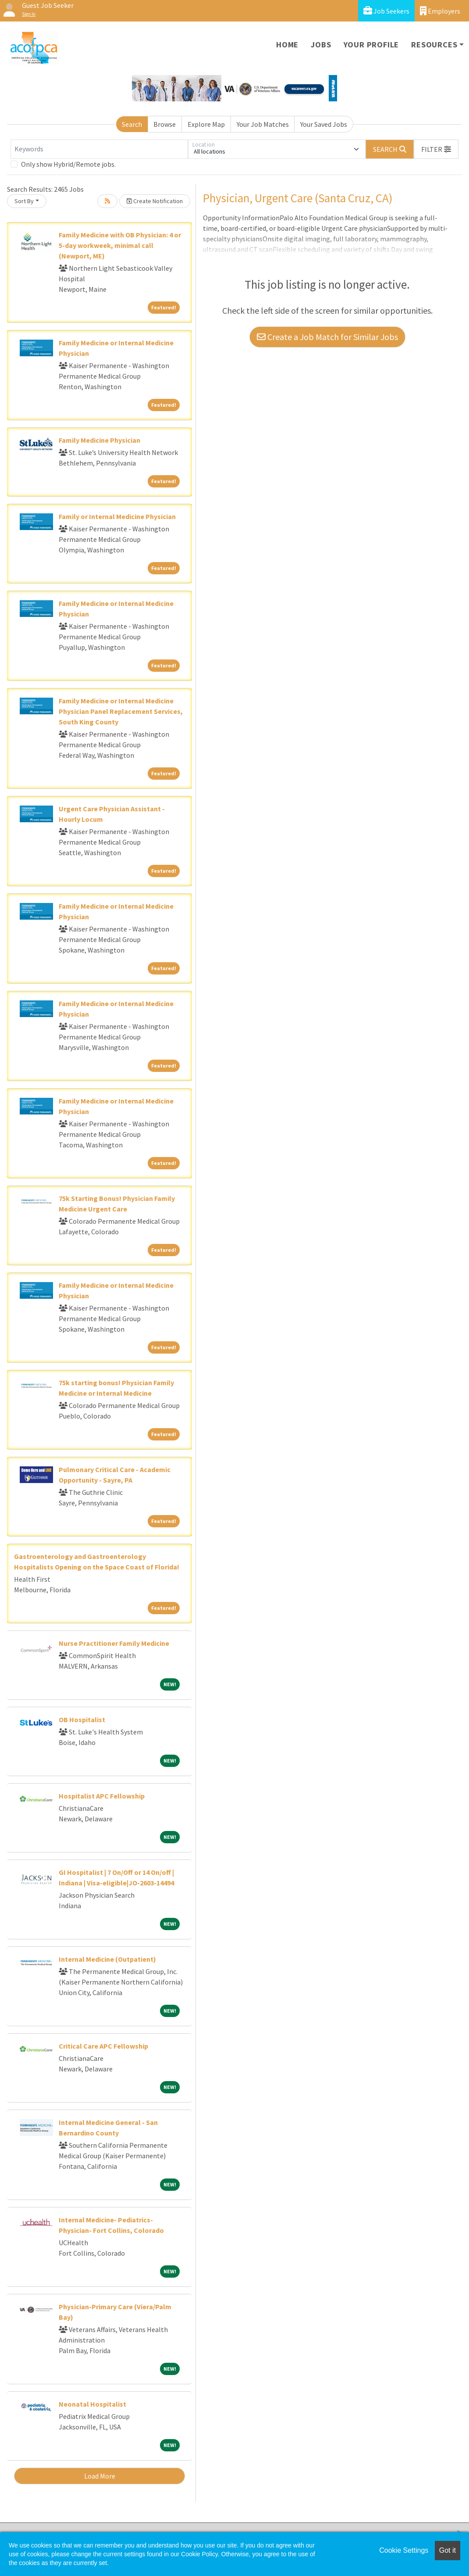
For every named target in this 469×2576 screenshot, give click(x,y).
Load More (99, 2476)
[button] (436, 149)
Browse (164, 124)
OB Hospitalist (82, 1719)
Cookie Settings (403, 2550)
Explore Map (206, 124)
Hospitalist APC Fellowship (102, 1795)
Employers (440, 10)
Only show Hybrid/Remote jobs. (68, 164)
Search (132, 124)
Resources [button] (434, 44)
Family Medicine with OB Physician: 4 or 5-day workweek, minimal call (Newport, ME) (120, 245)
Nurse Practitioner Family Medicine (114, 1643)
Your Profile (371, 44)
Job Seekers (386, 10)
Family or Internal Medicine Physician (117, 516)
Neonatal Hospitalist (92, 2404)
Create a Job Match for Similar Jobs (327, 336)
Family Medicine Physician (99, 440)
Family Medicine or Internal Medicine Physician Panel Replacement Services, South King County (121, 711)
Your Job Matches (263, 124)
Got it (447, 2550)
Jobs (321, 44)
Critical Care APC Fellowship (103, 2046)
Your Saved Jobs (323, 124)
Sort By (24, 201)
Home (287, 44)
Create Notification (155, 201)
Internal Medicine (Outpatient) (107, 1959)
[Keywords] (99, 149)
